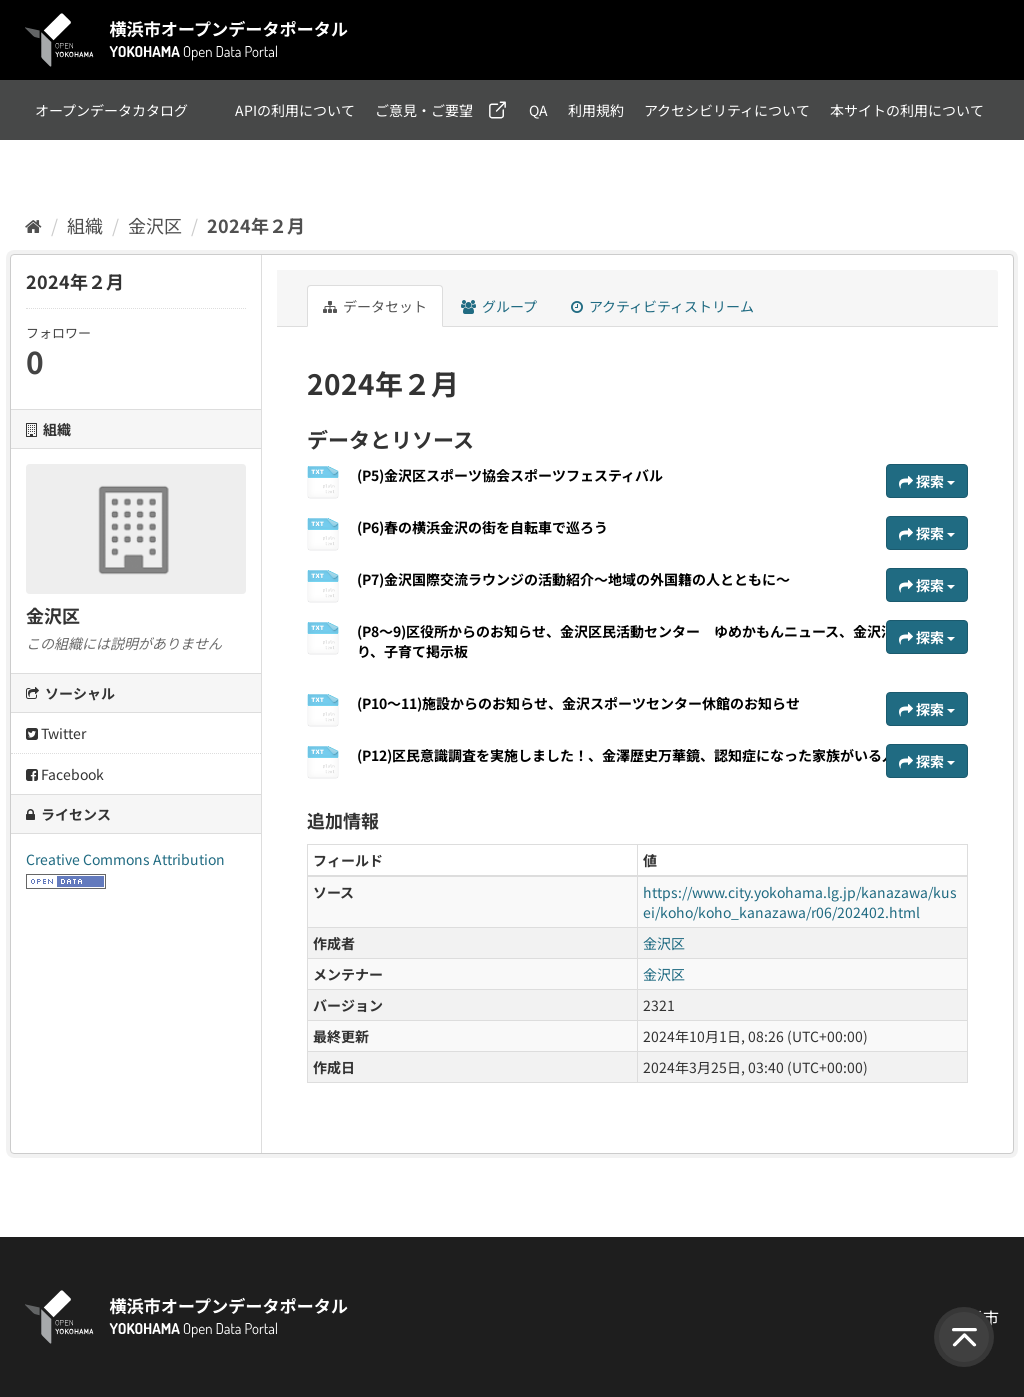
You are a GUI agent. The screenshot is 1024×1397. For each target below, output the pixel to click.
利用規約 (596, 110)
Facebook (65, 774)
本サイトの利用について (907, 110)
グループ (499, 306)
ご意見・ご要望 (424, 110)
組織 (85, 225)
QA (538, 110)
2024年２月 (256, 225)
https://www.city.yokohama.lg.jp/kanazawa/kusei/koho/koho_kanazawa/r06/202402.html (800, 902)
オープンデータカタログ (111, 110)
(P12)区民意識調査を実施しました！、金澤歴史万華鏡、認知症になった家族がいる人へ (633, 755)
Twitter (56, 733)
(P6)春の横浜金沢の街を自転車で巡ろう (482, 527)
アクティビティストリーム (662, 306)
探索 (927, 481)
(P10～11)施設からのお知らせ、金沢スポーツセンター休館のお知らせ (578, 703)
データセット (375, 306)
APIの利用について (295, 110)
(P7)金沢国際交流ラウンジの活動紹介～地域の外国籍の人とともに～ (573, 579)
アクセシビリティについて (727, 110)
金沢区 (155, 225)
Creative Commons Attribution (125, 859)
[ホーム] (33, 225)
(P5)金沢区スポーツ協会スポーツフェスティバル (510, 475)
